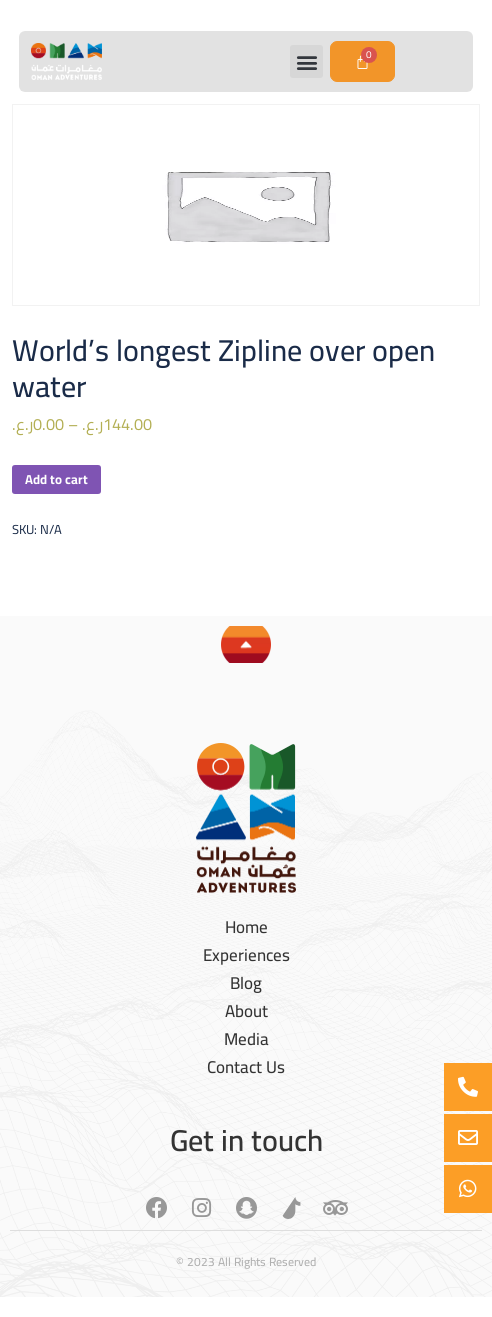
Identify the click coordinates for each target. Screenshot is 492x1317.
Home (246, 927)
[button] (306, 61)
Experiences (246, 955)
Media (246, 1039)
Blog (246, 983)
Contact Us (246, 1067)
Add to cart (56, 479)
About (246, 1011)
